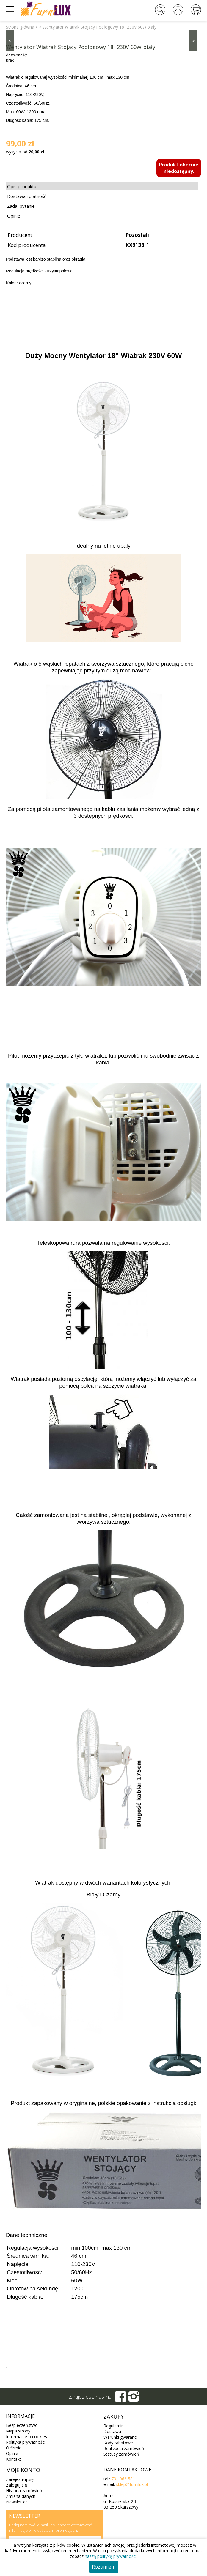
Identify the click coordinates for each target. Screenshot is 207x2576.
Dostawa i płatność (26, 196)
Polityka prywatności (26, 2442)
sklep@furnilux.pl (132, 2484)
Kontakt (13, 2459)
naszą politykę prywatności (111, 2556)
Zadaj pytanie (21, 206)
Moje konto (23, 2469)
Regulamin (114, 2426)
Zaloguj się (16, 2485)
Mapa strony (18, 2431)
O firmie (13, 2448)
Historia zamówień (24, 2490)
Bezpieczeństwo (22, 2425)
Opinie (13, 216)
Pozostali (137, 234)
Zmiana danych (20, 2496)
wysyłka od (25, 152)
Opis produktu (21, 186)
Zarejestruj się (20, 2479)
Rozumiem (103, 2567)
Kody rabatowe (118, 2443)
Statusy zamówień (121, 2454)
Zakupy (114, 2416)
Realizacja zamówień (124, 2448)
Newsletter (16, 2502)
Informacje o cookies (26, 2436)
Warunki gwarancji (121, 2437)
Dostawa (112, 2431)
